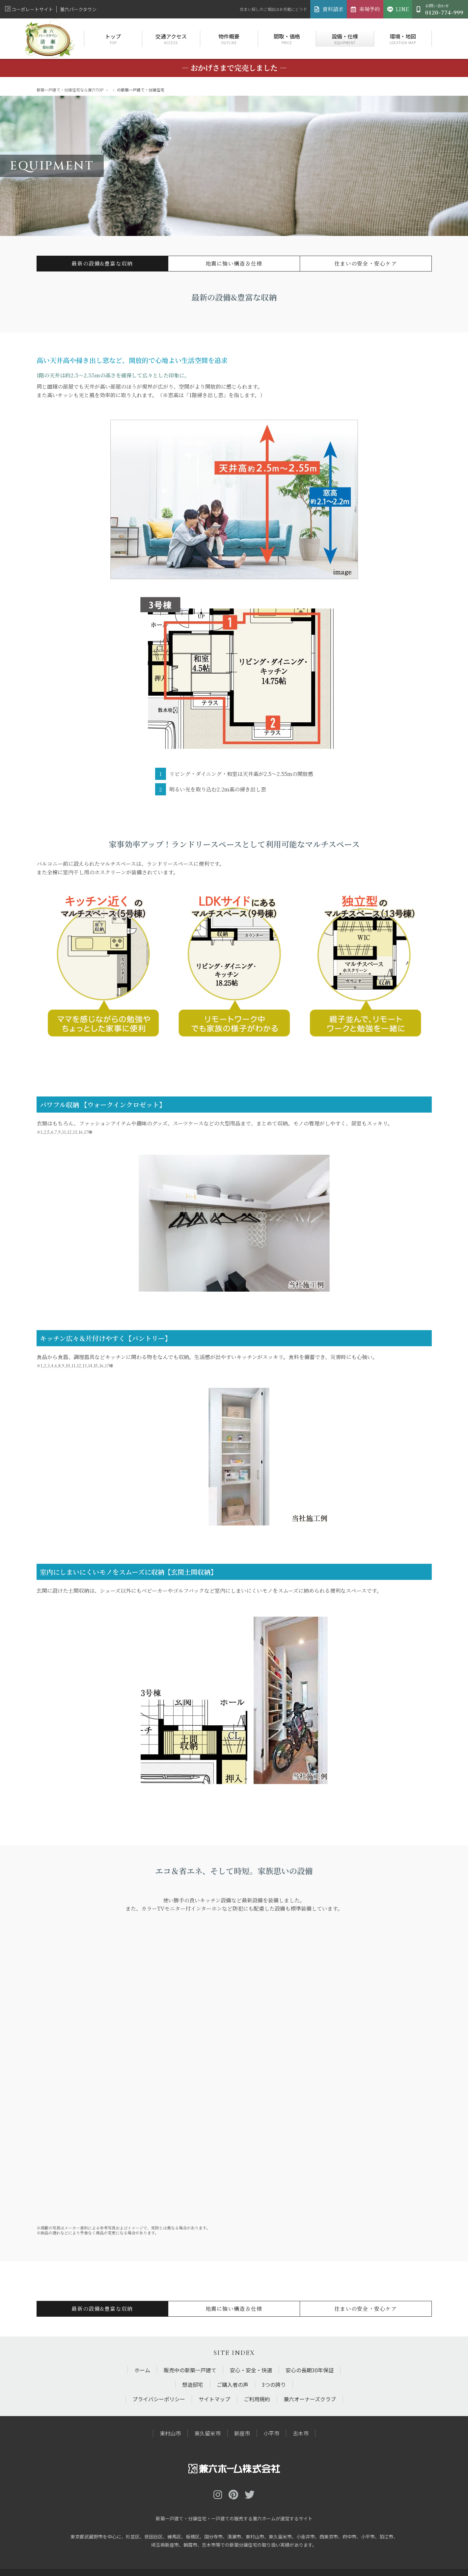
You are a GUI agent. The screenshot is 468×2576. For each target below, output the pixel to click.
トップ (113, 38)
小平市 (271, 2433)
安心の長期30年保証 (310, 2370)
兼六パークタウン (78, 9)
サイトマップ (214, 2399)
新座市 (242, 2433)
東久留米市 (207, 2433)
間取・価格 (287, 38)
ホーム (142, 2370)
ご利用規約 (257, 2399)
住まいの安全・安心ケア (365, 263)
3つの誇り (274, 2384)
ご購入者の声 (232, 2384)
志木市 (301, 2433)
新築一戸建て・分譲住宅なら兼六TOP (70, 89)
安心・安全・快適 (251, 2370)
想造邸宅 (192, 2384)
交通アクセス (171, 38)
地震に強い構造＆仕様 (234, 263)
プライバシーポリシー (158, 2399)
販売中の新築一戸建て (190, 2370)
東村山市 (170, 2433)
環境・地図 (402, 38)
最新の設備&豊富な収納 (102, 263)
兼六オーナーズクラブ (310, 2399)
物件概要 (229, 38)
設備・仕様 (345, 38)
